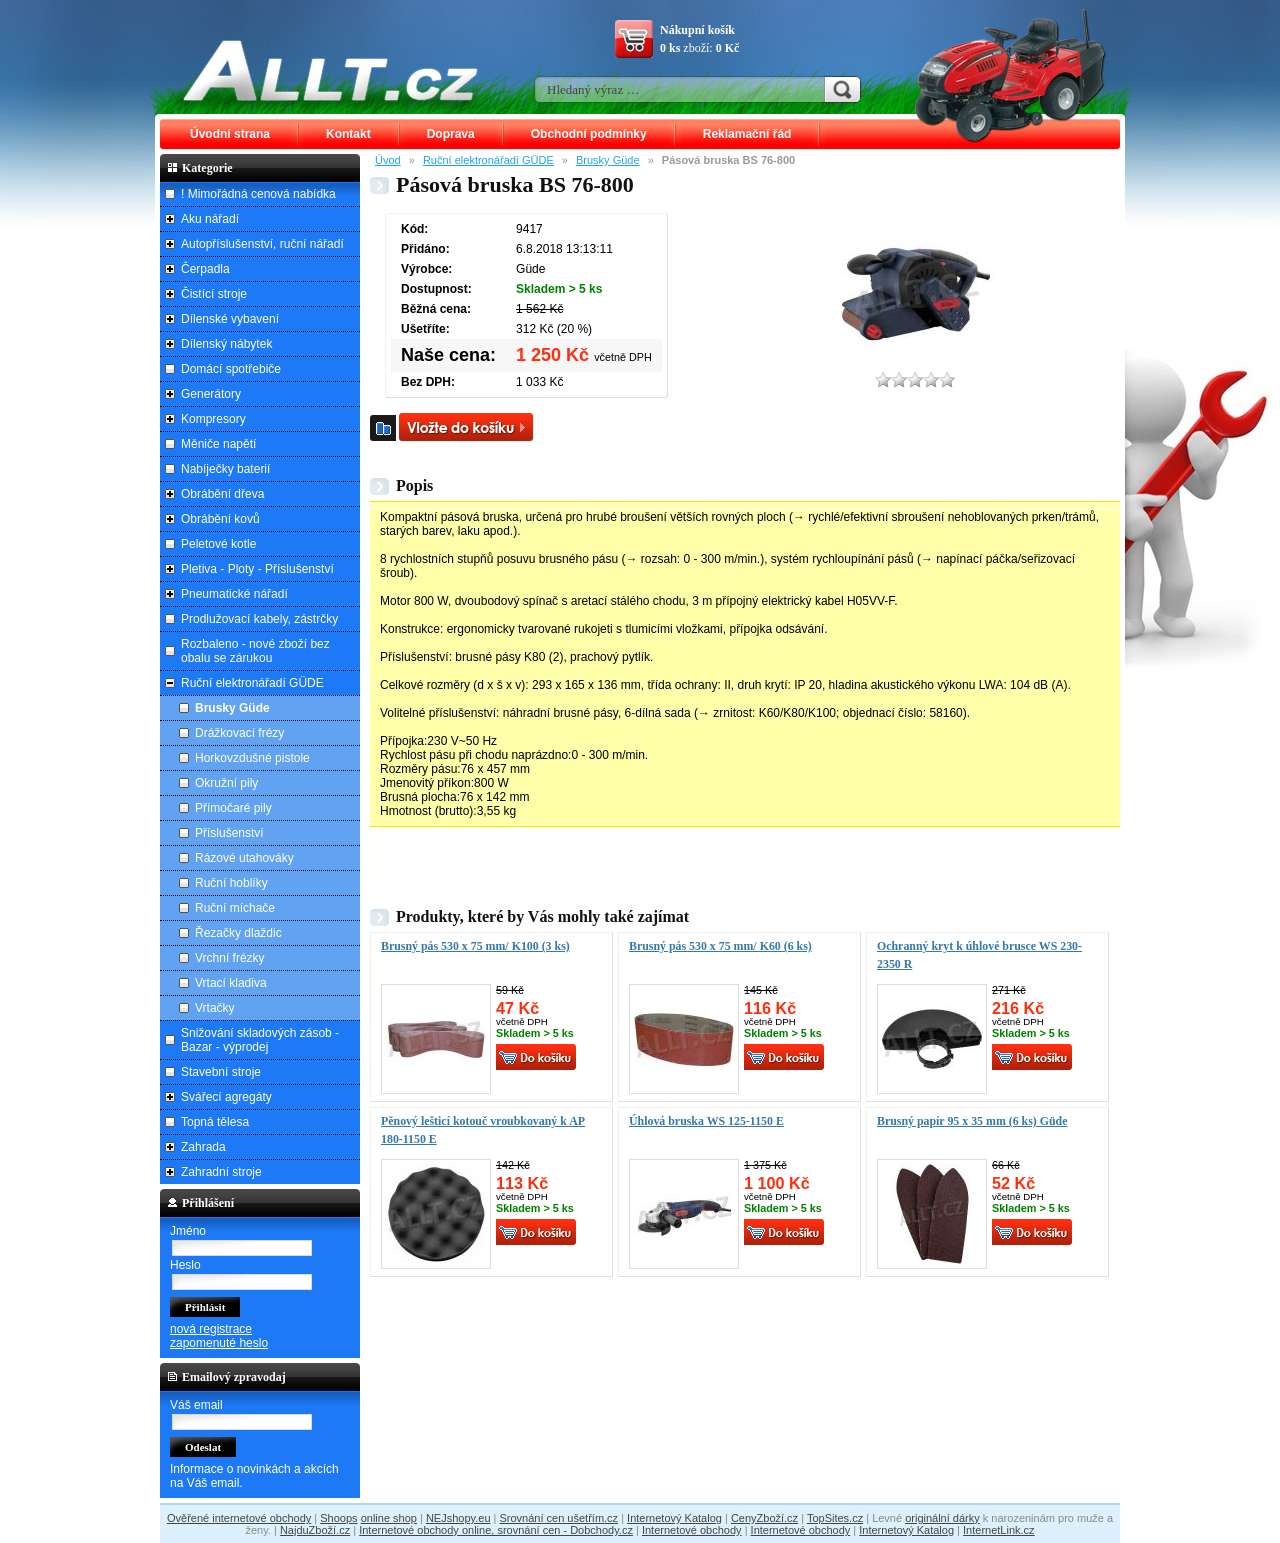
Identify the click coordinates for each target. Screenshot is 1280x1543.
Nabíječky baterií (225, 469)
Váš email (196, 1405)
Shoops (338, 1518)
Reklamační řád (747, 134)
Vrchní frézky (230, 958)
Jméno (188, 1231)
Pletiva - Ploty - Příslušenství (257, 569)
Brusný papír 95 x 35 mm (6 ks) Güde (972, 1121)
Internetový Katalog (674, 1518)
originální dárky (942, 1518)
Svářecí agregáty (226, 1097)
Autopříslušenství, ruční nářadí (262, 244)
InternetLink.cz (999, 1530)
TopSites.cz (835, 1518)
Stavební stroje (221, 1072)
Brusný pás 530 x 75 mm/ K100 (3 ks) (475, 946)
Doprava (451, 134)
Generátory (211, 394)
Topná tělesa (215, 1122)
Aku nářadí (210, 219)
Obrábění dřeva (222, 494)
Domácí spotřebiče (231, 369)
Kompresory (213, 419)
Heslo (185, 1265)
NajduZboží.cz (315, 1530)
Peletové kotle (218, 544)
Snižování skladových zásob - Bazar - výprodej (260, 1040)
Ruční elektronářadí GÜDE (488, 160)
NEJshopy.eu (458, 1518)
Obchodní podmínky (589, 134)
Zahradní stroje (221, 1172)
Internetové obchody (692, 1530)
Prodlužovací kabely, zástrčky (259, 619)
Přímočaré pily (233, 808)
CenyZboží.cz (764, 1518)
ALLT (331, 70)
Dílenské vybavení (230, 319)
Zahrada (203, 1147)
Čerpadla (205, 269)
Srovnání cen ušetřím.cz (559, 1518)
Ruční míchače (235, 908)
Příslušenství (229, 833)
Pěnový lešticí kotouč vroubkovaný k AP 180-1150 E (483, 1130)
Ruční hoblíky (231, 883)
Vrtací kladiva (231, 983)
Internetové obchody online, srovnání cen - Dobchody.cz (496, 1530)
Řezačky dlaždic (238, 933)
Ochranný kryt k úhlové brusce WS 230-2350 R (979, 955)
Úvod (388, 160)
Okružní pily (226, 783)
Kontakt (348, 134)
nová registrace (211, 1329)
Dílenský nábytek (226, 344)
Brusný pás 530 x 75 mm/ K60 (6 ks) (720, 946)
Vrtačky (215, 1008)
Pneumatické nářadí (234, 594)
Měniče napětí (218, 444)
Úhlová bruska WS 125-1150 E (706, 1121)
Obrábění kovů (220, 519)
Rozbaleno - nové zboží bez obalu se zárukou (255, 651)
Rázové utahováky (244, 858)
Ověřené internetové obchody (239, 1518)
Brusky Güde (608, 160)
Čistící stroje (214, 294)
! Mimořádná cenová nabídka (258, 194)
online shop (389, 1518)
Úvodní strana (230, 134)
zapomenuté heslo (219, 1343)
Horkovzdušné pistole (252, 758)
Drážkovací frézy (239, 733)
